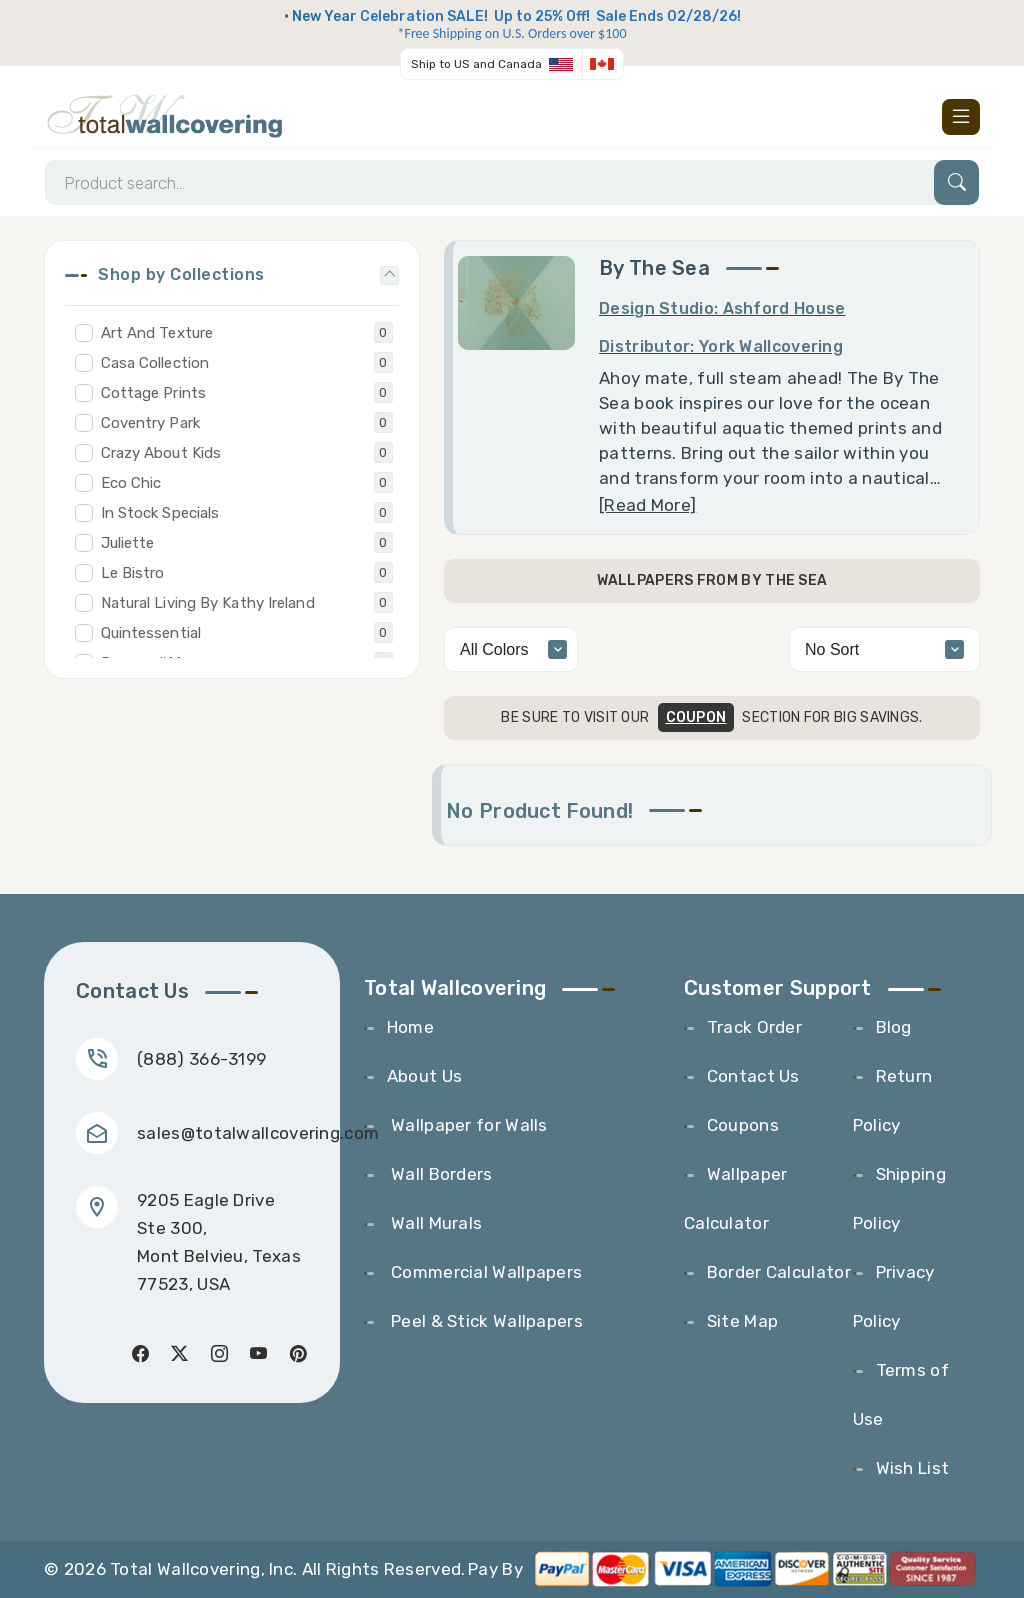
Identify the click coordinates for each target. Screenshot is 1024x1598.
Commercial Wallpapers (485, 1272)
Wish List (913, 1468)
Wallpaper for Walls (467, 1125)
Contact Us (753, 1076)
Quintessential (151, 633)
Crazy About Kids (161, 453)
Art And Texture (157, 333)
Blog (894, 1027)
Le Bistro (133, 573)
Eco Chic (131, 483)
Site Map (742, 1321)
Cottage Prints (153, 393)
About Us (424, 1076)
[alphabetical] (884, 649)
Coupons (743, 1125)
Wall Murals (435, 1223)
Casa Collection (155, 363)
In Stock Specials (160, 513)
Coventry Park (150, 423)
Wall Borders (440, 1174)
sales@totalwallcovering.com (258, 1133)
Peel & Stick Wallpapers (485, 1321)
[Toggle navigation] (961, 117)
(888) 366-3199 (201, 1059)
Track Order (754, 1027)
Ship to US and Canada (476, 64)
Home (410, 1027)
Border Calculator (779, 1272)
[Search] (512, 182)
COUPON (696, 717)
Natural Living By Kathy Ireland (208, 603)
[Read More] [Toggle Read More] (647, 505)
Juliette (128, 543)
